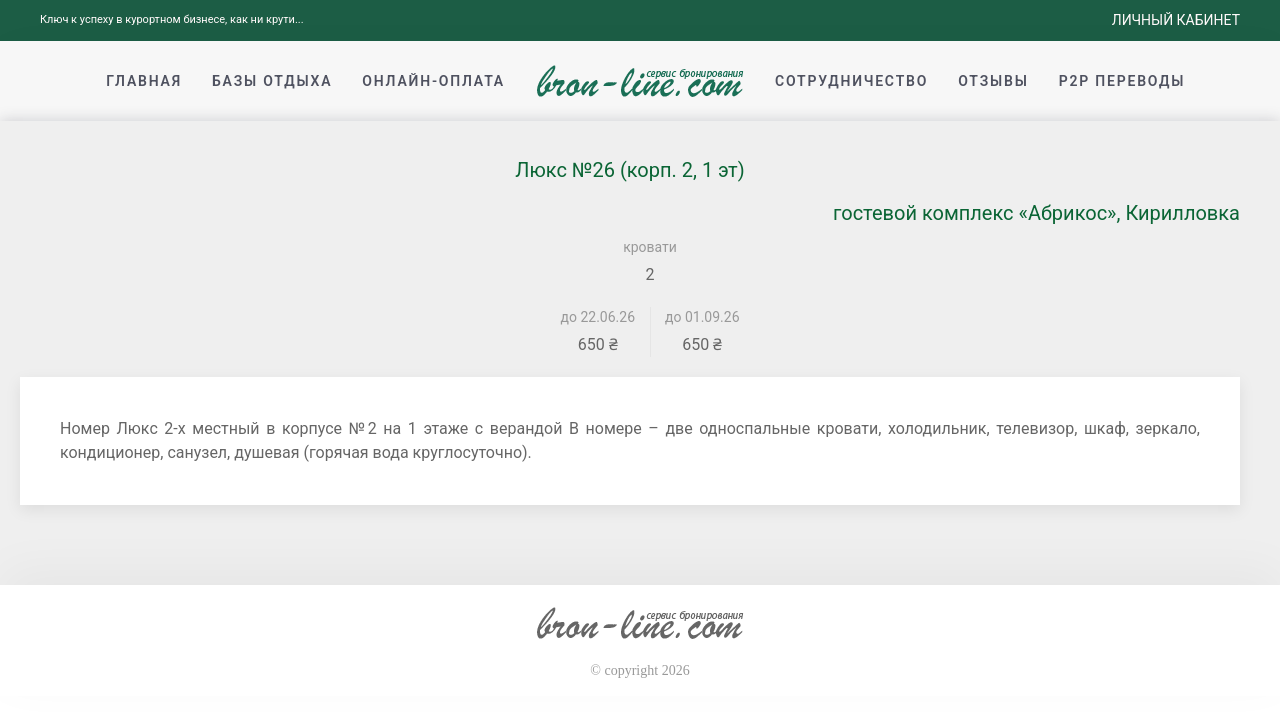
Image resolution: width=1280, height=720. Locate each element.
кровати (650, 247)
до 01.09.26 (702, 317)
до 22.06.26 (598, 317)
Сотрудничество (851, 81)
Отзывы (993, 81)
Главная (144, 81)
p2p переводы (1122, 81)
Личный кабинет (1176, 20)
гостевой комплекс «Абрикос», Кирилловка (1036, 213)
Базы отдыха (272, 81)
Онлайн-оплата (433, 81)
